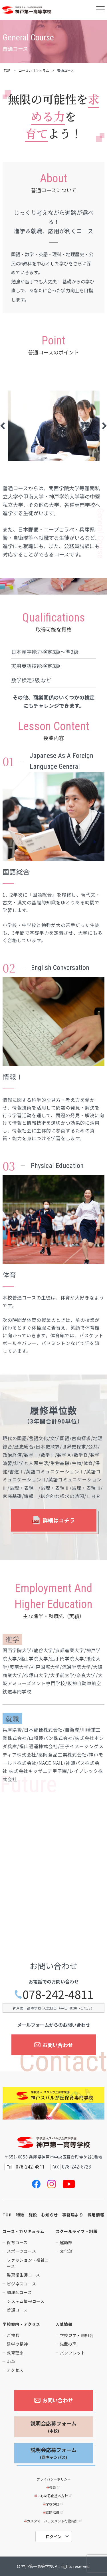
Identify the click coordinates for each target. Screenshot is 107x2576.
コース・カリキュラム (23, 2231)
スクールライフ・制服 (77, 2231)
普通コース (17, 2310)
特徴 (20, 2215)
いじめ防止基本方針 (53, 2495)
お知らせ (49, 2215)
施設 (33, 2215)
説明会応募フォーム (53, 2427)
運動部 (66, 2242)
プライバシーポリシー (54, 2479)
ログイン (54, 2536)
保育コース (17, 2242)
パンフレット (72, 2353)
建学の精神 (17, 2344)
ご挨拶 (13, 2335)
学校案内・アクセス (21, 2324)
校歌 (53, 2487)
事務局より (72, 2215)
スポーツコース (21, 2251)
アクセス (15, 2370)
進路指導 (53, 2512)
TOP (7, 70)
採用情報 (96, 2215)
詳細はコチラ (53, 1520)
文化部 (66, 2251)
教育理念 (15, 2353)
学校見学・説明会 (77, 2335)
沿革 (11, 2361)
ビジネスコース (21, 2284)
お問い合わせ (53, 2044)
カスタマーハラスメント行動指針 (53, 2521)
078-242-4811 (53, 1994)
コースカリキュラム (34, 70)
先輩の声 (68, 2344)
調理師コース (19, 2292)
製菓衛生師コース (23, 2275)
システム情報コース (25, 2301)
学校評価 (53, 2504)
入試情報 (64, 2324)
